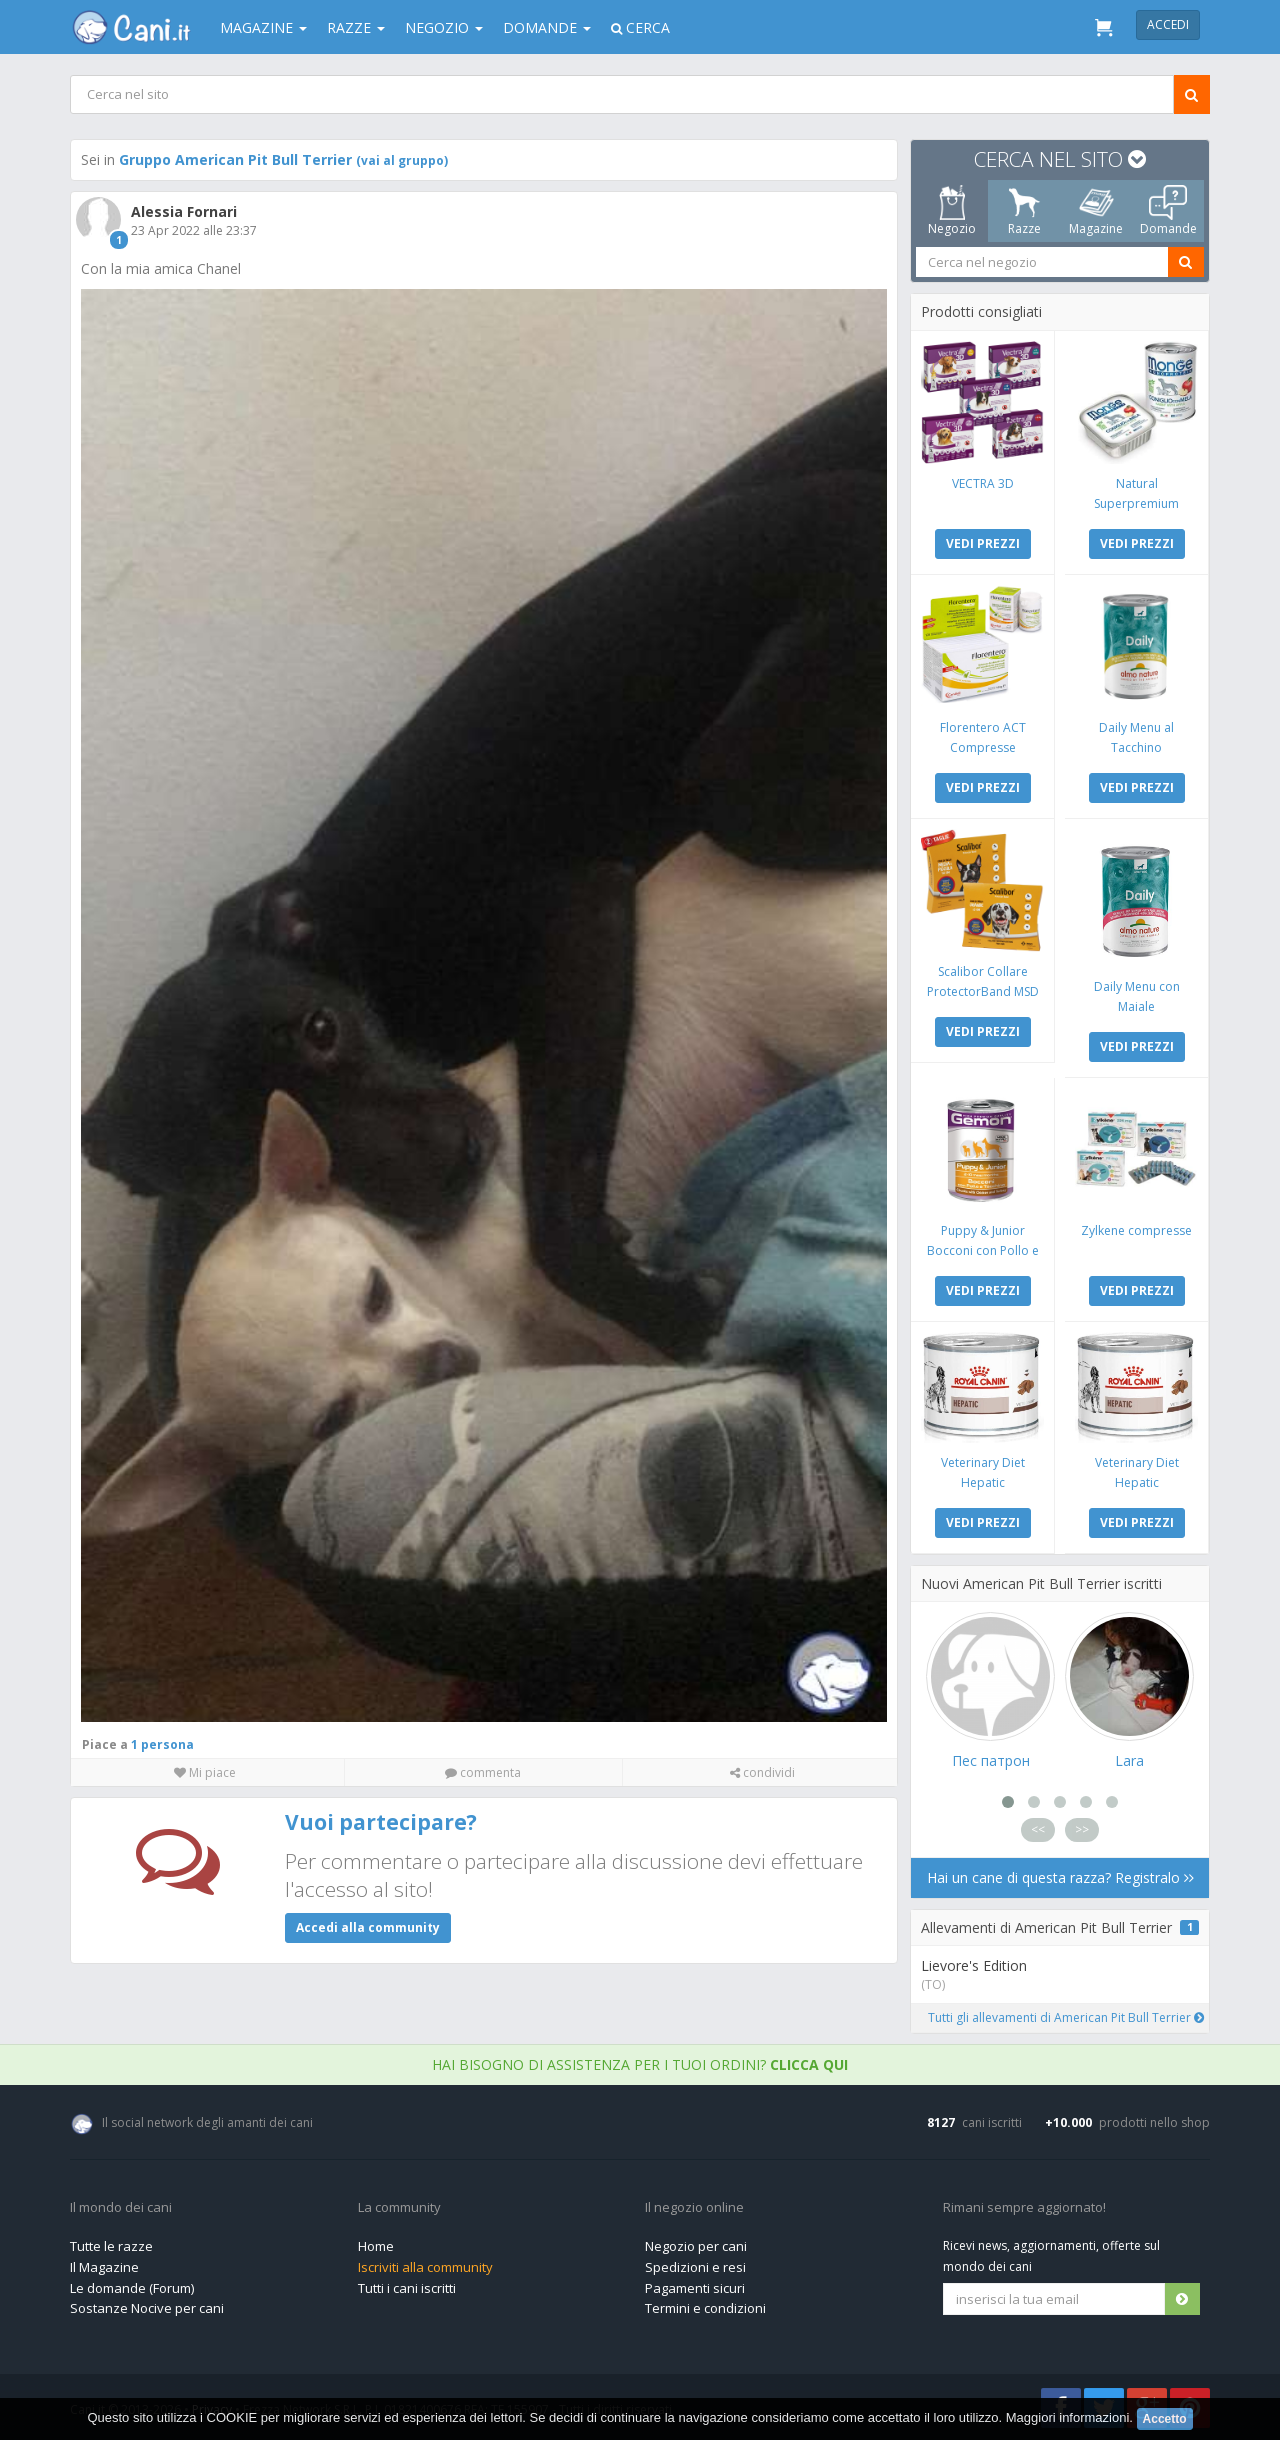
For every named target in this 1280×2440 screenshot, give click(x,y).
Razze (356, 27)
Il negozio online (694, 2208)
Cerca (640, 27)
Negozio (444, 27)
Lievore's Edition (974, 1965)
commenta (483, 1772)
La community (399, 2208)
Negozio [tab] (952, 211)
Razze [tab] (1024, 211)
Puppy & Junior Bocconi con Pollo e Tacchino (983, 1250)
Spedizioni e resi (695, 2267)
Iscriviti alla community (425, 2267)
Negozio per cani (696, 2246)
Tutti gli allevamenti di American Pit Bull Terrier (1066, 2017)
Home (376, 2246)
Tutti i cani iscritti (407, 2288)
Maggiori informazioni (1068, 2417)
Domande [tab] (1168, 211)
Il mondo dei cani (121, 2208)
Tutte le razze (111, 2246)
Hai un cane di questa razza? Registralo (1060, 1877)
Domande (547, 27)
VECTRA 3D (983, 483)
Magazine (263, 27)
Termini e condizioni (705, 2308)
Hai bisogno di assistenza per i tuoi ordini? (640, 2064)
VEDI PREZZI (983, 543)
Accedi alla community (368, 1927)
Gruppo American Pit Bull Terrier (283, 159)
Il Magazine (104, 2267)
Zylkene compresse (1136, 1230)
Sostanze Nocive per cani (147, 2308)
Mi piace (205, 1772)
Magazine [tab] (1096, 211)
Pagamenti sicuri (695, 2288)
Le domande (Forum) (132, 2288)
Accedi (1168, 24)
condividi (762, 1772)
